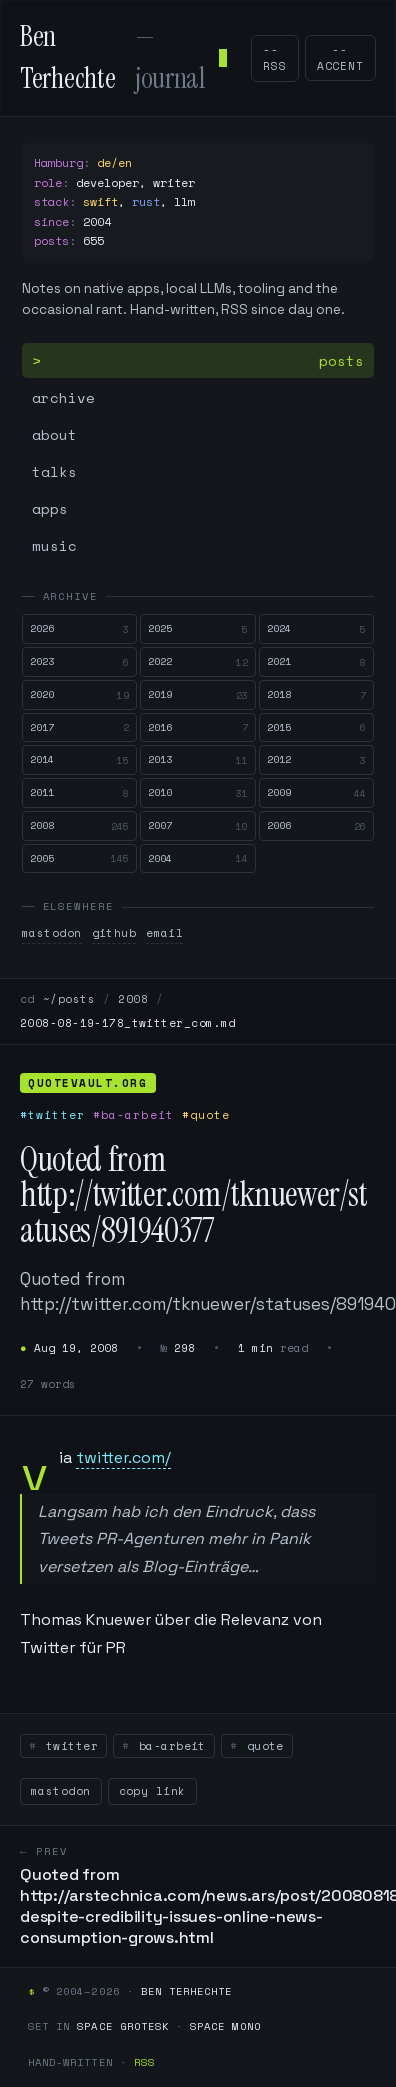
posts (341, 360)
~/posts (69, 999)
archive (63, 397)
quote (261, 1746)
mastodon (52, 933)
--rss (275, 58)
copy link (152, 1791)
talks (54, 471)
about (54, 434)
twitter (68, 1746)
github (114, 933)
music (54, 545)
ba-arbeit (168, 1746)
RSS (144, 2062)
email (164, 933)
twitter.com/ (123, 1457)
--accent (340, 58)
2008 (133, 999)
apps (50, 508)
